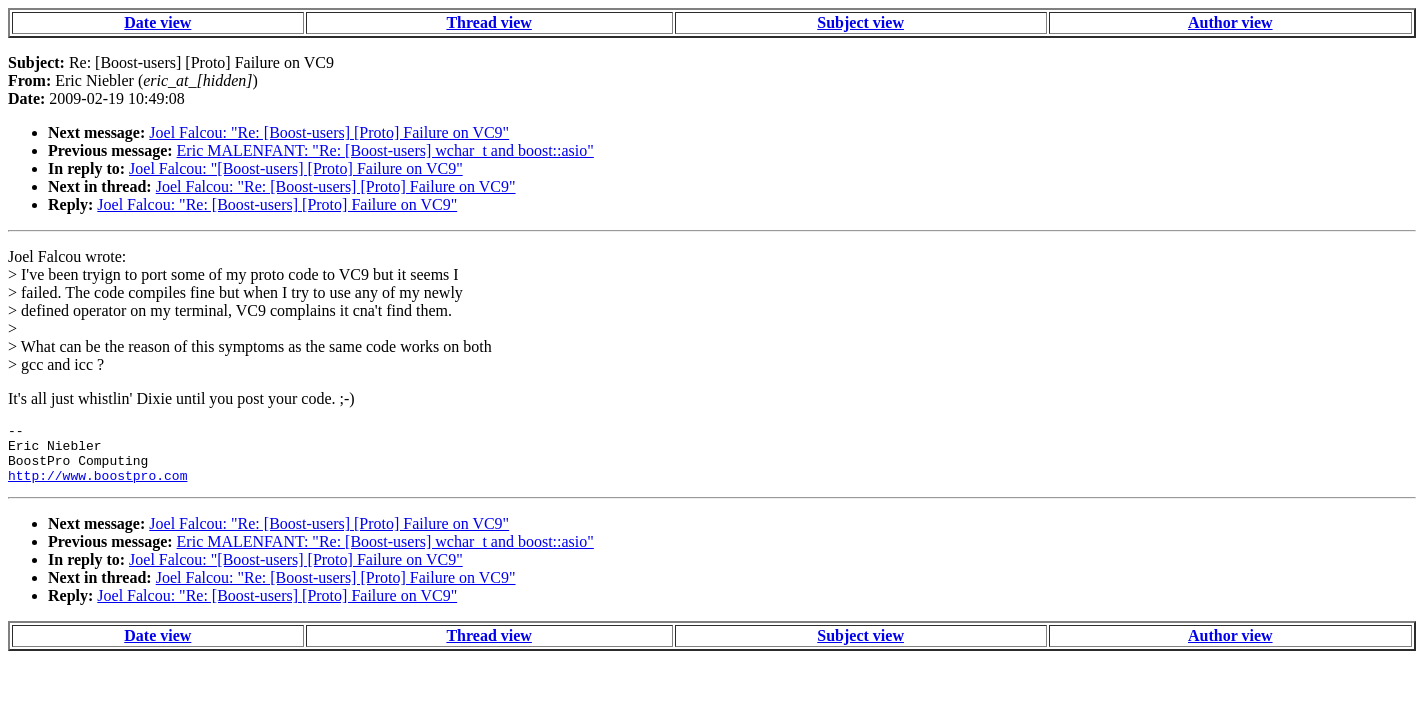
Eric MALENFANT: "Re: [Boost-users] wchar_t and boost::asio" (385, 150)
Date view (157, 22)
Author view (1230, 22)
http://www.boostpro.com (97, 487)
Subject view (860, 22)
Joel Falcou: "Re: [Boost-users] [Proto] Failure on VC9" (329, 132)
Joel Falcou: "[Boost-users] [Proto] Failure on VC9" (296, 168)
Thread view (488, 22)
